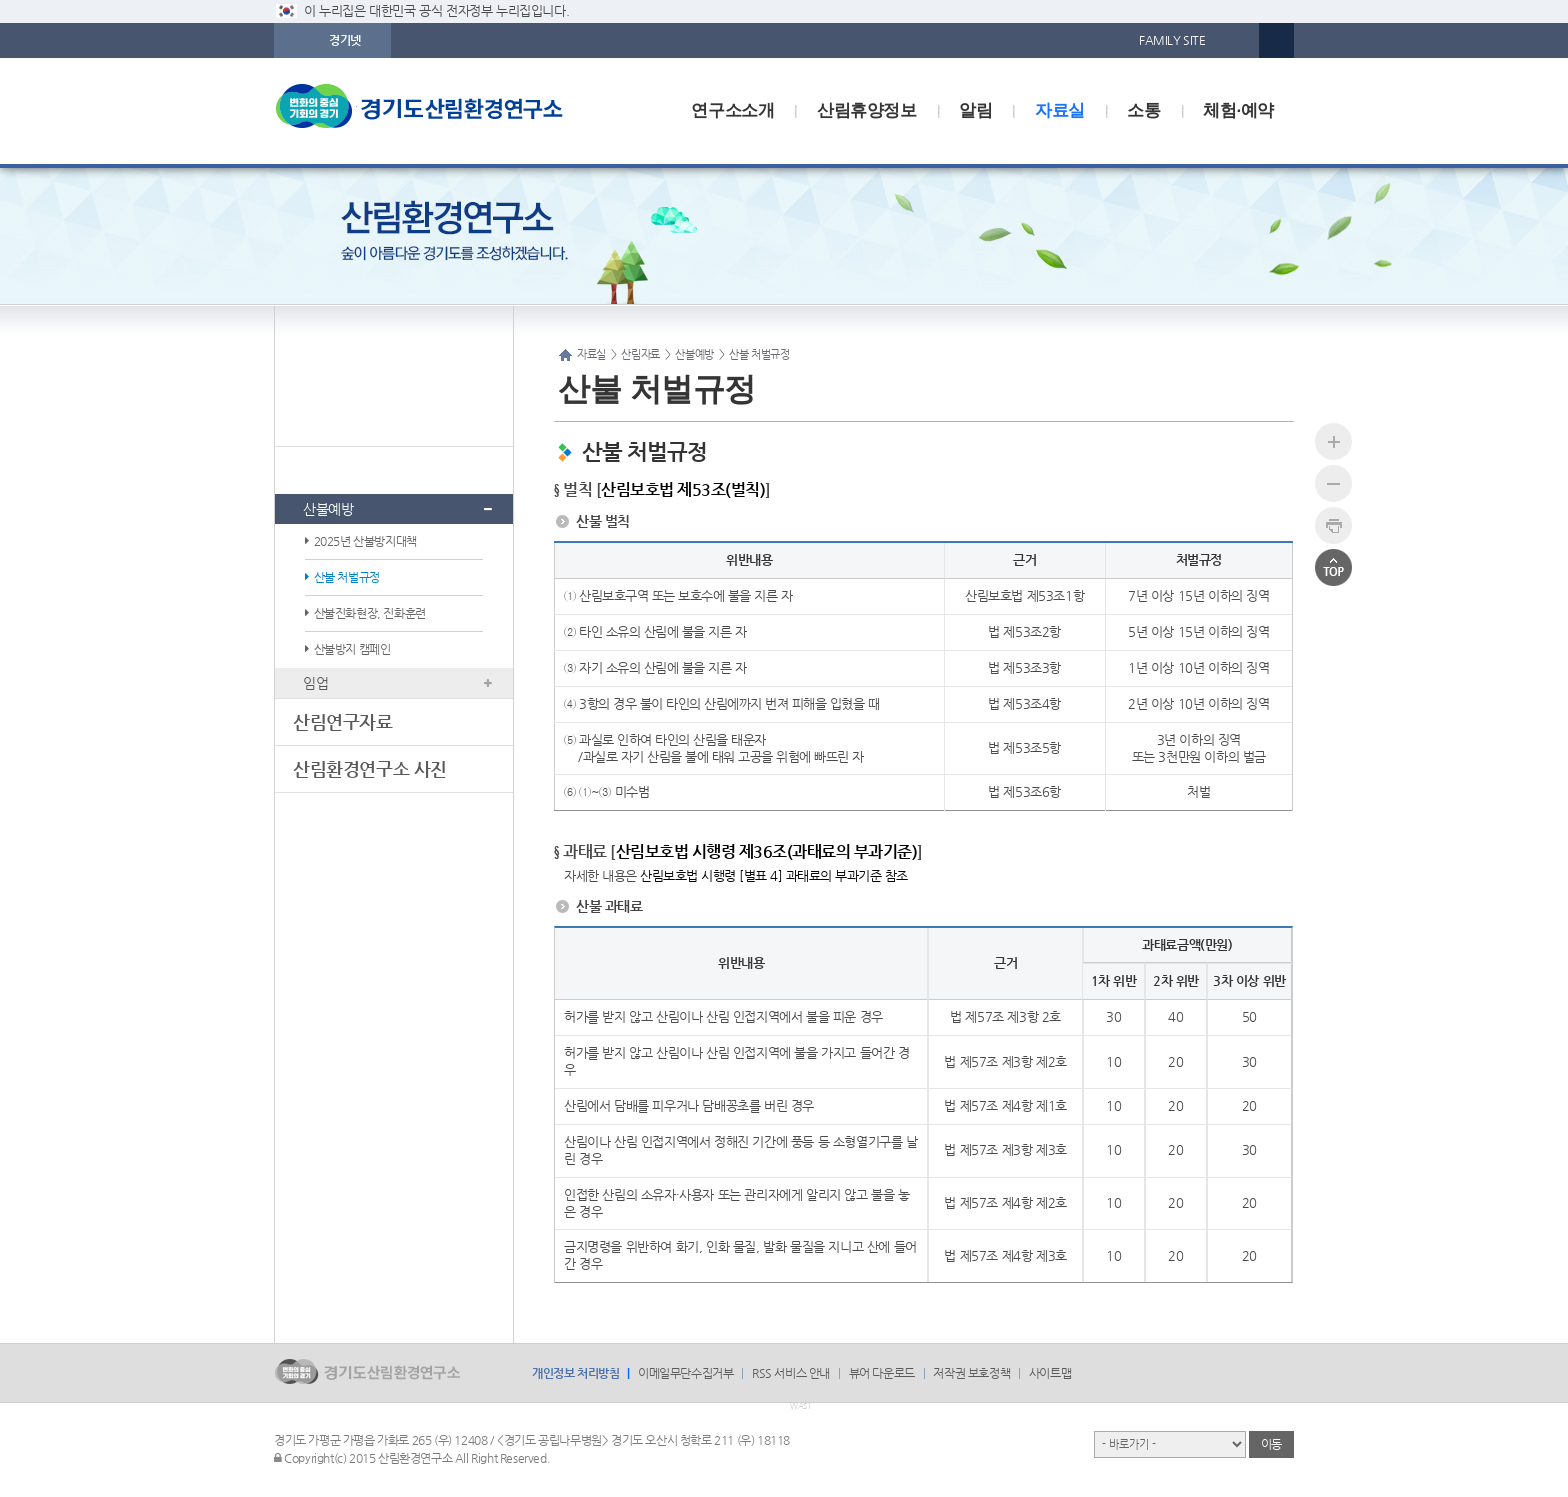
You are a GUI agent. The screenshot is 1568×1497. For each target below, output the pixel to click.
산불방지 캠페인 (352, 649)
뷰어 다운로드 (882, 1373)
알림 (975, 110)
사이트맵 (1050, 1373)
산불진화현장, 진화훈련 (370, 613)
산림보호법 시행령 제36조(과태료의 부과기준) (767, 852)
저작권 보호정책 (971, 1373)
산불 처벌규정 (347, 577)
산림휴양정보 (867, 110)
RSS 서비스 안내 (791, 1373)
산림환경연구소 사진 (370, 768)
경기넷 (345, 40)
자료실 (1060, 110)
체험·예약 (1238, 110)
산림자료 (326, 469)
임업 (315, 683)
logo (439, 111)
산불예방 (328, 509)
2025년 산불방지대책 (365, 541)
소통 (1143, 110)
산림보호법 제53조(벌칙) (683, 490)
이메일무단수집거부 (685, 1373)
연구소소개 (732, 110)
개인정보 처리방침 (575, 1373)
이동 (1271, 1444)
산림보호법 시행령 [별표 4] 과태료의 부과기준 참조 (774, 875)
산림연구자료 (343, 721)
